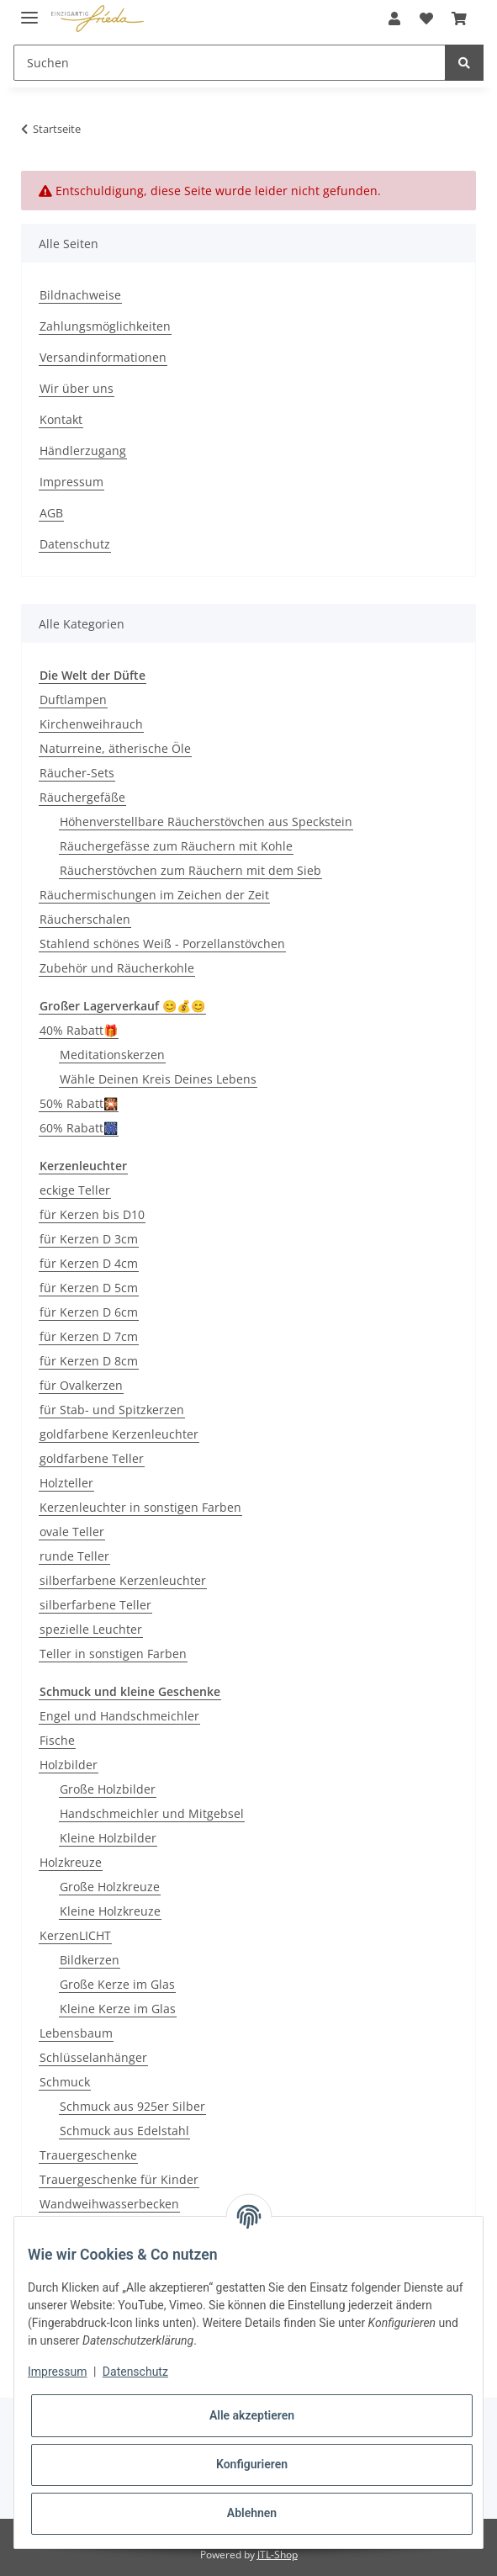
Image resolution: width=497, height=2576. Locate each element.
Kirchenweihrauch (91, 724)
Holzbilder (69, 1765)
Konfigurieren (252, 2464)
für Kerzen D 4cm (89, 1263)
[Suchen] (229, 63)
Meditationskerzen (112, 1055)
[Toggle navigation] (29, 10)
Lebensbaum (76, 2033)
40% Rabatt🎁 (79, 1030)
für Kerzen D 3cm (89, 1239)
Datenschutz (75, 544)
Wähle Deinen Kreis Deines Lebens (158, 1079)
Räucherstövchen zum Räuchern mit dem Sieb (190, 870)
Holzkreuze (71, 1862)
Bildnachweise (80, 295)
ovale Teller (72, 1532)
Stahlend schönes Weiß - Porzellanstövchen (162, 943)
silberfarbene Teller (95, 1605)
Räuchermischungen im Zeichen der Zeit (154, 895)
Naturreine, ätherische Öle (115, 748)
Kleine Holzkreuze (110, 1911)
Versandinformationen (103, 357)
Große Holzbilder (108, 1789)
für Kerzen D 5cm (89, 1288)
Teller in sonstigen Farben (113, 1654)
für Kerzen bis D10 (92, 1214)
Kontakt (61, 419)
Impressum (71, 482)
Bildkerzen (89, 1960)
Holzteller (66, 1483)
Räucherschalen (85, 919)
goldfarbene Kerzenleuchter (119, 1434)
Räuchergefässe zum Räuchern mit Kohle (176, 846)
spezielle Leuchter (91, 1629)
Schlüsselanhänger (93, 2057)
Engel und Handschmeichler (119, 1716)
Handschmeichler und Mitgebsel (152, 1813)
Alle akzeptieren (251, 2415)
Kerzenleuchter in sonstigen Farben (140, 1507)
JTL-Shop (277, 2554)
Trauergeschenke (88, 2155)
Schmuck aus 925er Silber (132, 2106)
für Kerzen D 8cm (89, 1361)
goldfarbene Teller (92, 1458)
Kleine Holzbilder (108, 1838)
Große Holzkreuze (110, 1887)
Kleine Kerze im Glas (118, 2009)
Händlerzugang (83, 450)
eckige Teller (75, 1190)
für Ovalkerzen (81, 1385)
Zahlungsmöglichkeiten (105, 326)
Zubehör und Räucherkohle (117, 968)
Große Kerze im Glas (117, 1984)
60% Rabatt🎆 (79, 1128)
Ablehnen (252, 2513)
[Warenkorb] (459, 18)
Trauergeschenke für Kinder (119, 2179)
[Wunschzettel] (425, 18)
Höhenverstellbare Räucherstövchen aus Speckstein (206, 822)
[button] (394, 18)
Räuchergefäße (82, 797)
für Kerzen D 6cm (89, 1312)
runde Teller (74, 1556)
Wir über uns (77, 388)
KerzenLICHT (75, 1935)
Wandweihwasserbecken (109, 2204)
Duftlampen (73, 700)
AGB (51, 513)
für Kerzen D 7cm (89, 1336)
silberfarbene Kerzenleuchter (123, 1580)
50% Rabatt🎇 (79, 1103)
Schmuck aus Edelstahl (124, 2131)
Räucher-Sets (77, 773)
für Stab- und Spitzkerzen (112, 1410)
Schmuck (65, 2082)
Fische (57, 1740)
